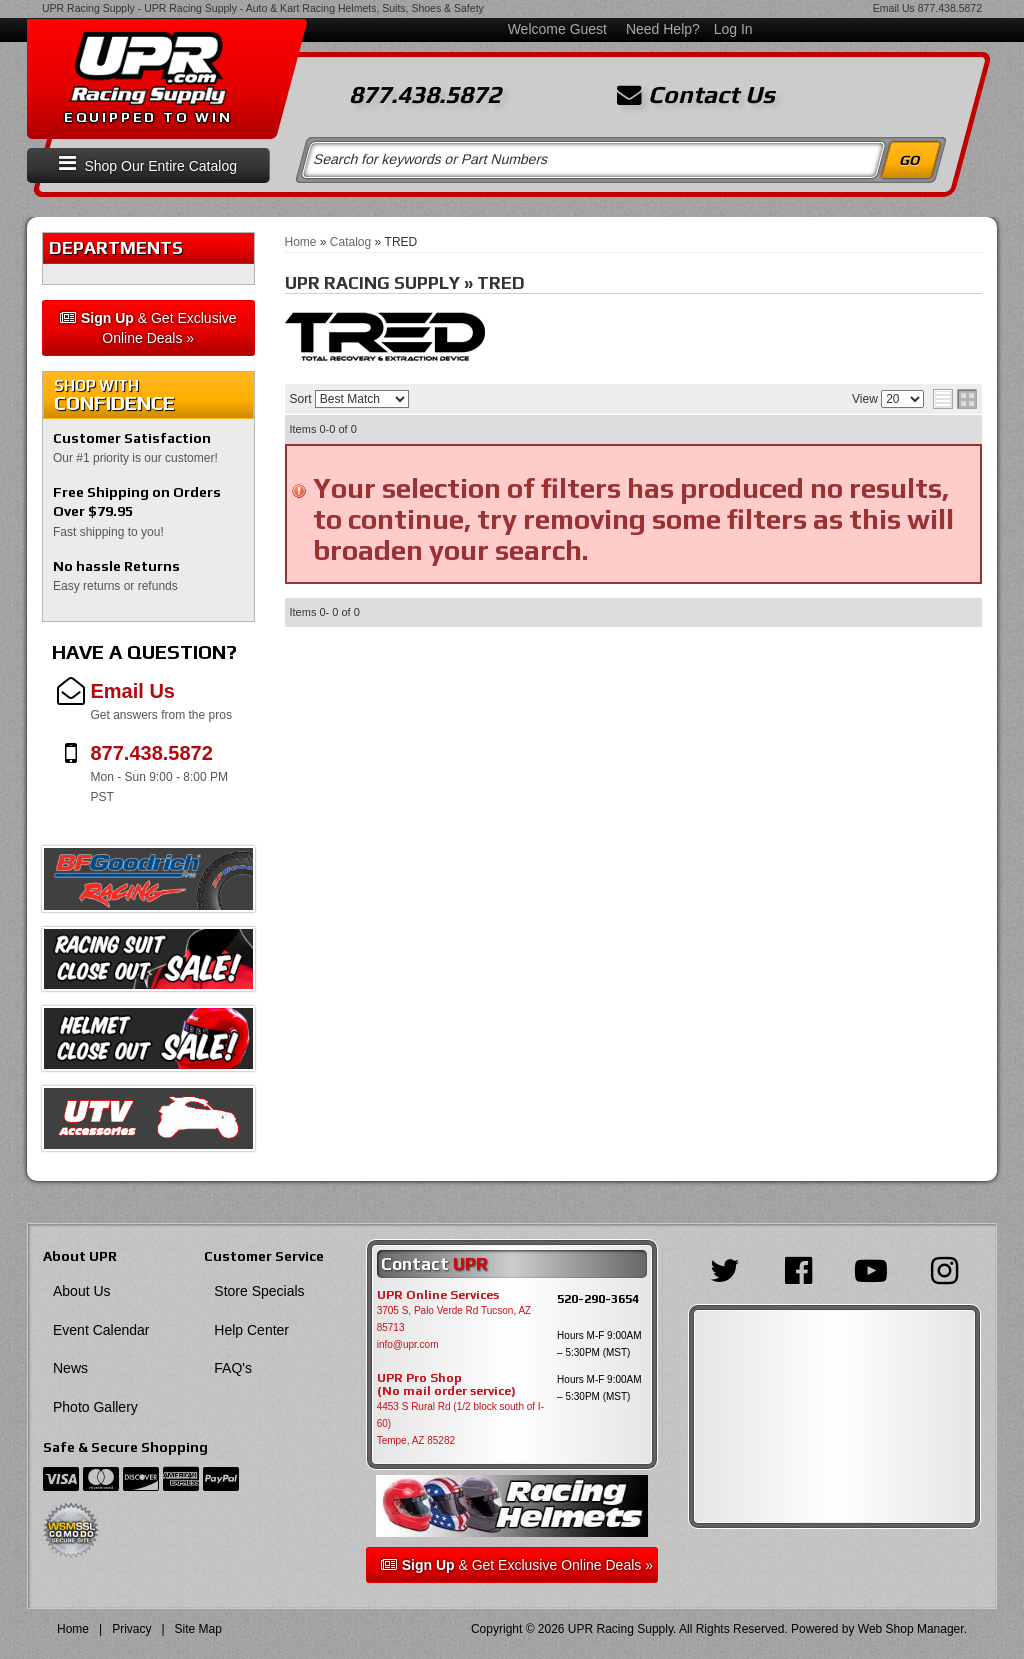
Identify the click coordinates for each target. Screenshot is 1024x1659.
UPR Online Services (438, 1295)
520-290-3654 (598, 1298)
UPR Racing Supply (88, 8)
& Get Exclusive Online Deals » (148, 328)
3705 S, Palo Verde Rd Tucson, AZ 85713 (454, 1319)
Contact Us (696, 95)
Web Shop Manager (911, 1629)
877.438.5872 (950, 8)
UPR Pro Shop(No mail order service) (446, 1385)
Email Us (894, 8)
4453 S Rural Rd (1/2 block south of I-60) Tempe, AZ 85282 (460, 1423)
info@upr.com (408, 1344)
